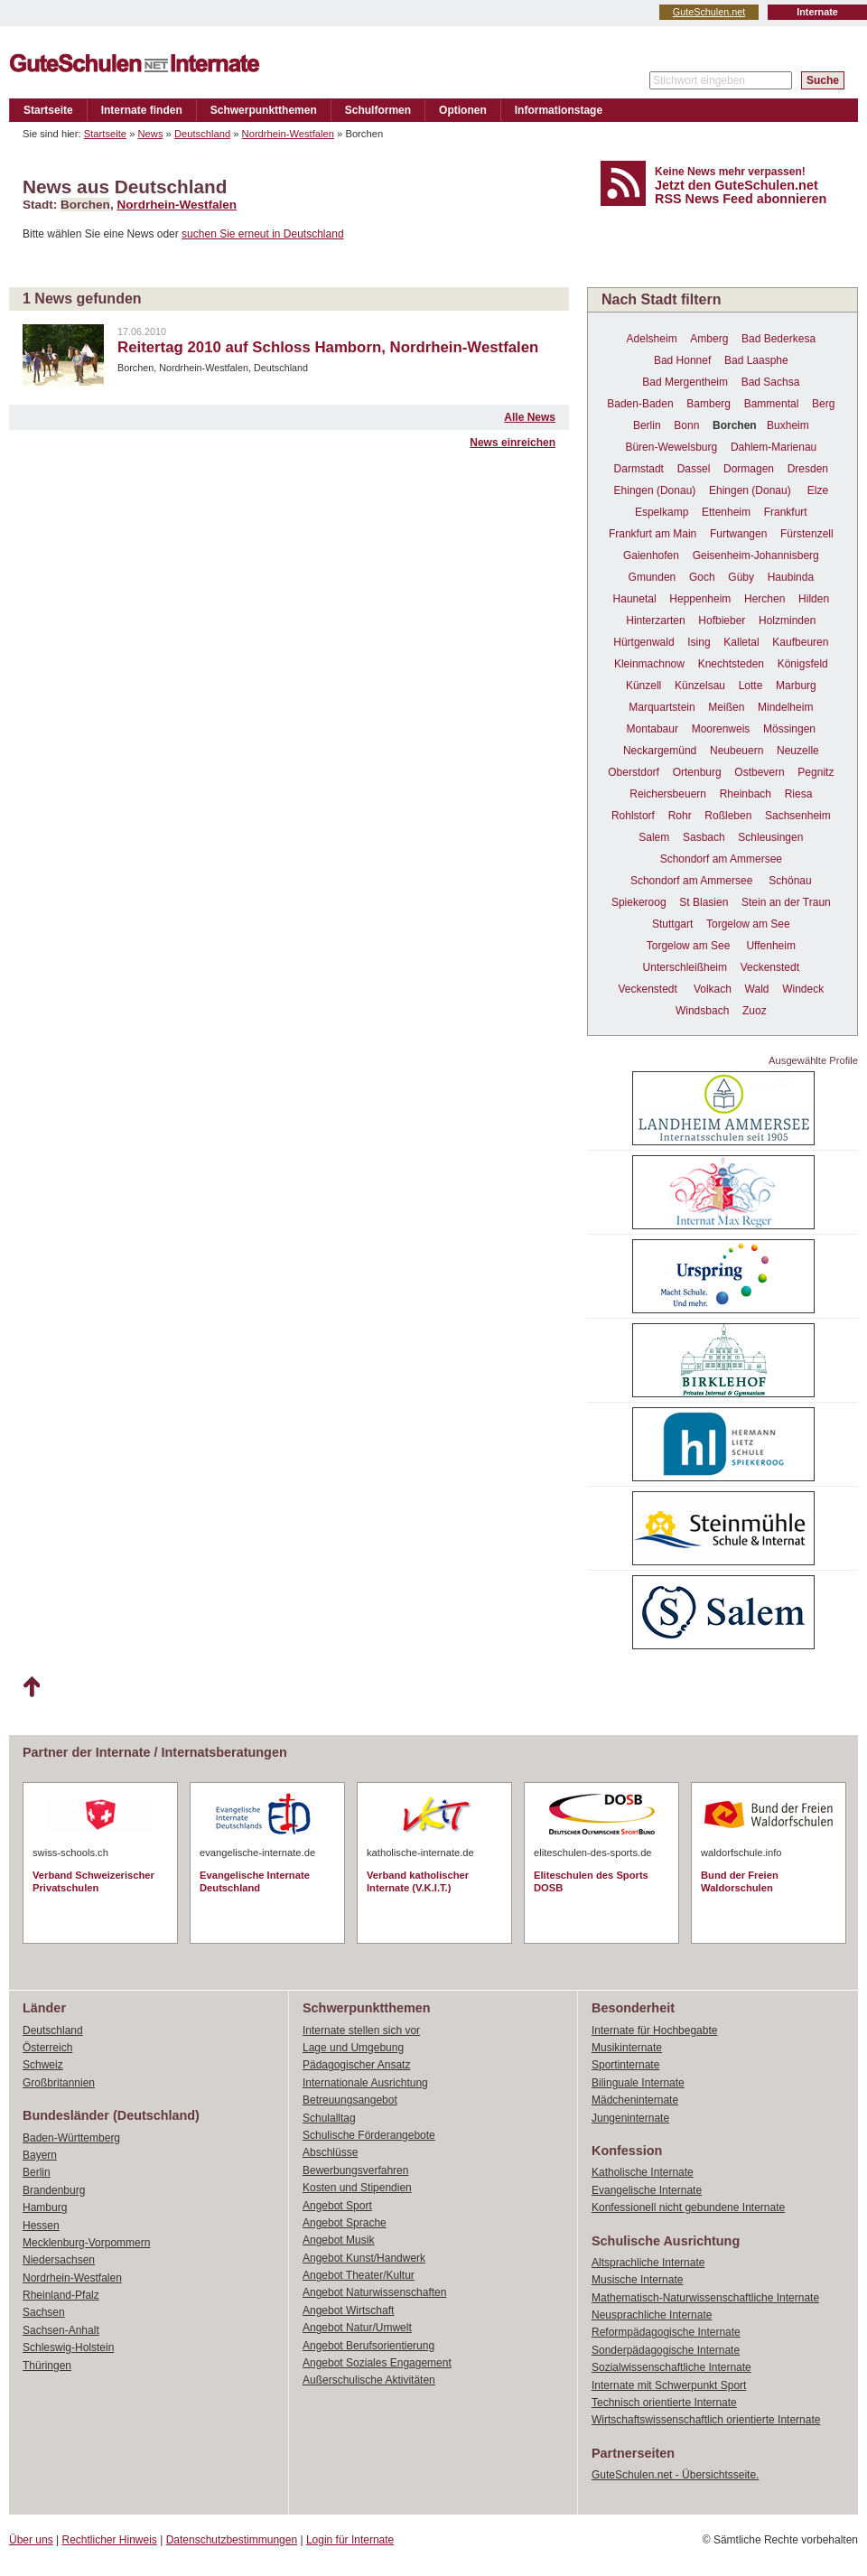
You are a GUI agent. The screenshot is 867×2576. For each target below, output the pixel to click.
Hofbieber (721, 620)
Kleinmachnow (649, 664)
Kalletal (741, 642)
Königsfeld (803, 664)
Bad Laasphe (756, 360)
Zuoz (754, 1010)
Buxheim (788, 425)
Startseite (48, 110)
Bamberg (708, 403)
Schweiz (43, 2064)
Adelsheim (652, 338)
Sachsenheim (798, 815)
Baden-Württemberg (71, 2138)
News (150, 133)
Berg (823, 403)
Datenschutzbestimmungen (231, 2540)
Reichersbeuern (667, 794)
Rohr (680, 815)
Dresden (808, 468)
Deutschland (202, 133)
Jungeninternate (630, 2118)
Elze (817, 490)
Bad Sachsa (770, 382)
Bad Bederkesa (778, 338)
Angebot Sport (337, 2205)
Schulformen (378, 110)
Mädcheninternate (635, 2100)
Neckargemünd (659, 750)
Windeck (803, 989)
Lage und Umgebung (353, 2047)
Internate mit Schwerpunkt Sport (669, 2385)
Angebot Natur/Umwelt (357, 2327)
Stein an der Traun (786, 902)
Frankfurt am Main (652, 533)
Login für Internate (350, 2540)
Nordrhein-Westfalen (288, 133)
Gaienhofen (651, 555)
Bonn (686, 425)
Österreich (47, 2047)
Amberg (709, 338)
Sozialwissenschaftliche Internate (671, 2367)
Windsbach (702, 1010)
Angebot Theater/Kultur (359, 2275)
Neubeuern (736, 750)
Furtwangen (738, 533)
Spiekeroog (639, 902)
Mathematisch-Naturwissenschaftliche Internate (705, 2297)
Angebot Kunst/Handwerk (364, 2258)
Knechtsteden (731, 664)
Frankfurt (785, 512)
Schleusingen (770, 837)
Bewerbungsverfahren (355, 2170)
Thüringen (47, 2365)
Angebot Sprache (345, 2223)
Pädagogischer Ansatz (356, 2064)
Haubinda (791, 577)
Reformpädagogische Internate (666, 2332)
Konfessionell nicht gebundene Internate (688, 2207)
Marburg (796, 685)
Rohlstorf (633, 815)
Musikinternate (627, 2047)
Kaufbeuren (800, 642)
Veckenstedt (770, 967)
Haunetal (635, 599)
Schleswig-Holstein (68, 2347)
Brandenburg (54, 2190)
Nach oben (31, 1687)
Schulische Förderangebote (369, 2135)
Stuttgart (672, 924)
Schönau (790, 880)
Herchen (764, 599)
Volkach (713, 989)
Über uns (31, 2540)
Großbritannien (59, 2083)
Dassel (694, 468)
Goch (702, 577)
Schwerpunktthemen (263, 110)
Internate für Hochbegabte (654, 2030)
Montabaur (652, 729)
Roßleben (727, 815)
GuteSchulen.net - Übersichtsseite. (675, 2475)
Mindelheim (785, 707)
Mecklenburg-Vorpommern (86, 2242)
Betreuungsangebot (350, 2100)
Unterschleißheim (685, 967)
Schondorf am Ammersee (721, 859)
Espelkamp (661, 512)
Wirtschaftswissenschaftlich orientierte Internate (706, 2419)
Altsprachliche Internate (648, 2262)
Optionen (463, 110)
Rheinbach (745, 794)
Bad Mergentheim (685, 382)
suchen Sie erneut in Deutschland (262, 234)
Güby (741, 577)
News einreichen (512, 442)
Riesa (799, 794)
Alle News (529, 417)
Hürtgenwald (643, 642)
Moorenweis (721, 729)
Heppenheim (700, 599)
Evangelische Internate (647, 2190)
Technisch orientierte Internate (664, 2402)
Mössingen (789, 729)
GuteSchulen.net (709, 11)
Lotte (751, 685)
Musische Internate (637, 2279)
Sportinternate (625, 2064)
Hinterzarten (655, 620)
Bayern (40, 2155)
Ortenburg (697, 772)
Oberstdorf (633, 772)
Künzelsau (700, 685)
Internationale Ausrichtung (365, 2083)
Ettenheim (726, 512)
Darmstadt (639, 468)
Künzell (643, 685)
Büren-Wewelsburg (671, 447)
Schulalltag (329, 2118)
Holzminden (787, 620)
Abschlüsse (330, 2152)
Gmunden (652, 577)
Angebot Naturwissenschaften (374, 2292)
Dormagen (748, 468)
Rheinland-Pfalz (61, 2295)
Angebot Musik (338, 2240)
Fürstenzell (807, 533)
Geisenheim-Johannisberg (756, 555)
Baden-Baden (640, 403)
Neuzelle (798, 750)
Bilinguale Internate (638, 2083)
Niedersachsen (59, 2260)
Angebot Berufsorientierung (368, 2345)
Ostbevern (759, 772)
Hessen (41, 2225)
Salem (654, 837)
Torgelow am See (748, 924)
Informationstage (558, 110)
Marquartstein (662, 707)
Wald (757, 989)
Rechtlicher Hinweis (109, 2540)
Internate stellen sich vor (361, 2030)
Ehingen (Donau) (655, 490)
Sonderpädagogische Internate (666, 2350)
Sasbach (704, 837)
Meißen (726, 707)
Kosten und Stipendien (357, 2187)
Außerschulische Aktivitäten (369, 2380)
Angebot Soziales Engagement (377, 2363)
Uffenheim (770, 945)
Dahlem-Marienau (773, 447)
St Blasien (703, 902)
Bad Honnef (682, 360)
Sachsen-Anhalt (61, 2330)
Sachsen (44, 2312)
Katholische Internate (643, 2172)
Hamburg (45, 2207)
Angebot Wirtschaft (348, 2310)
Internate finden (141, 110)
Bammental (771, 403)
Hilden (813, 599)
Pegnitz (815, 772)
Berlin (647, 425)
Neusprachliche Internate (652, 2315)
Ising (698, 642)
